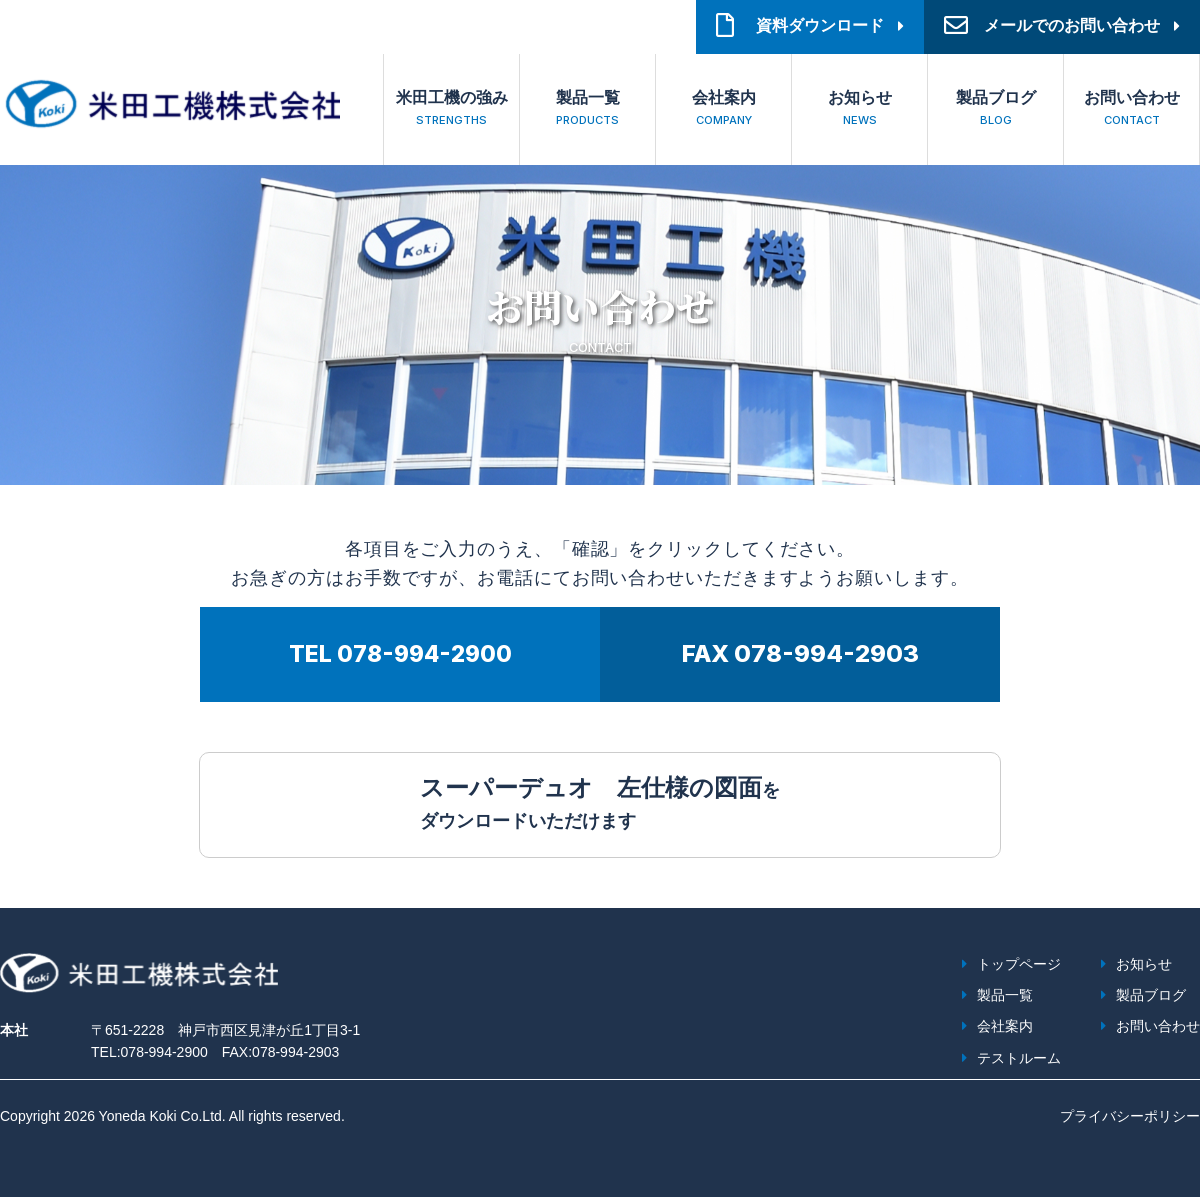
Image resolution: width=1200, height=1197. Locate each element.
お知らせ (859, 110)
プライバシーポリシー (1130, 1116)
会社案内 (723, 110)
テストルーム (1019, 1058)
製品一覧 (587, 110)
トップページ (1019, 964)
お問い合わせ (1131, 110)
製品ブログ (995, 110)
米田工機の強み (451, 110)
